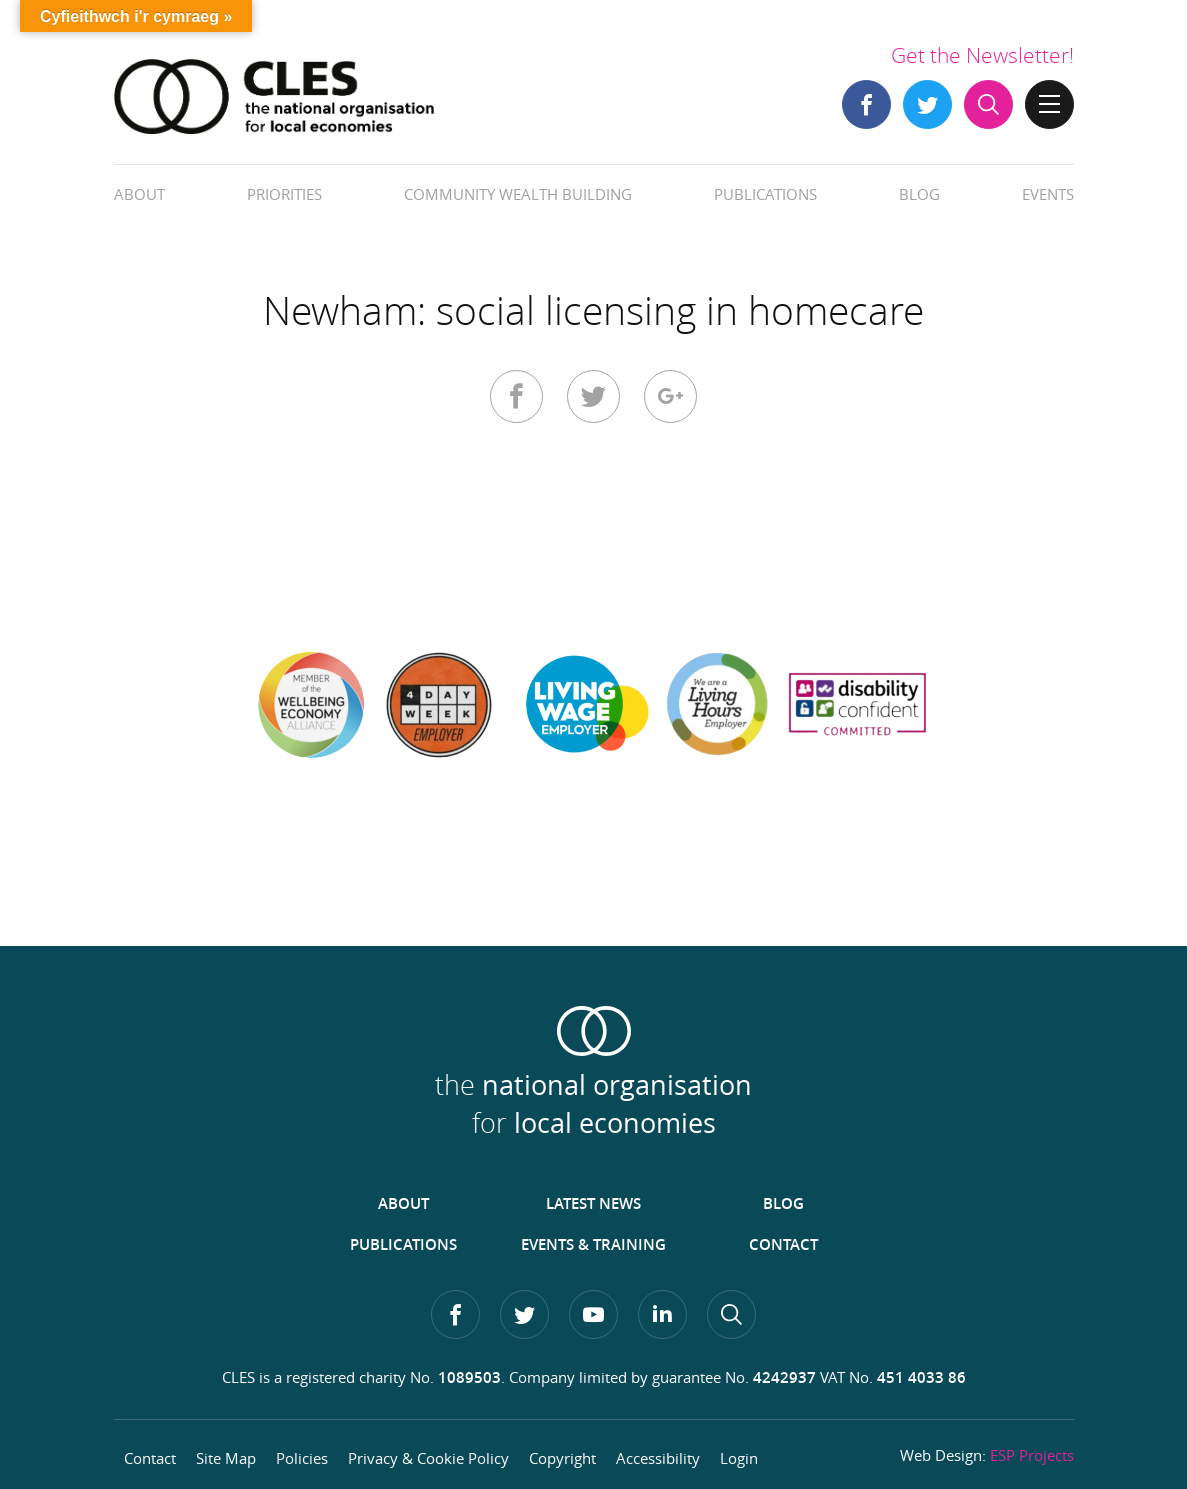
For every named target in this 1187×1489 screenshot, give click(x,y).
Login (739, 1458)
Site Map (226, 1458)
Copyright (562, 1458)
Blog (919, 194)
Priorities (284, 194)
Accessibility (658, 1458)
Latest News (593, 1203)
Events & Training (593, 1244)
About (139, 194)
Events (1048, 194)
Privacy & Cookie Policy (428, 1458)
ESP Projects (1032, 1455)
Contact (783, 1244)
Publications (765, 194)
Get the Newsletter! (982, 55)
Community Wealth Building (518, 194)
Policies (302, 1458)
